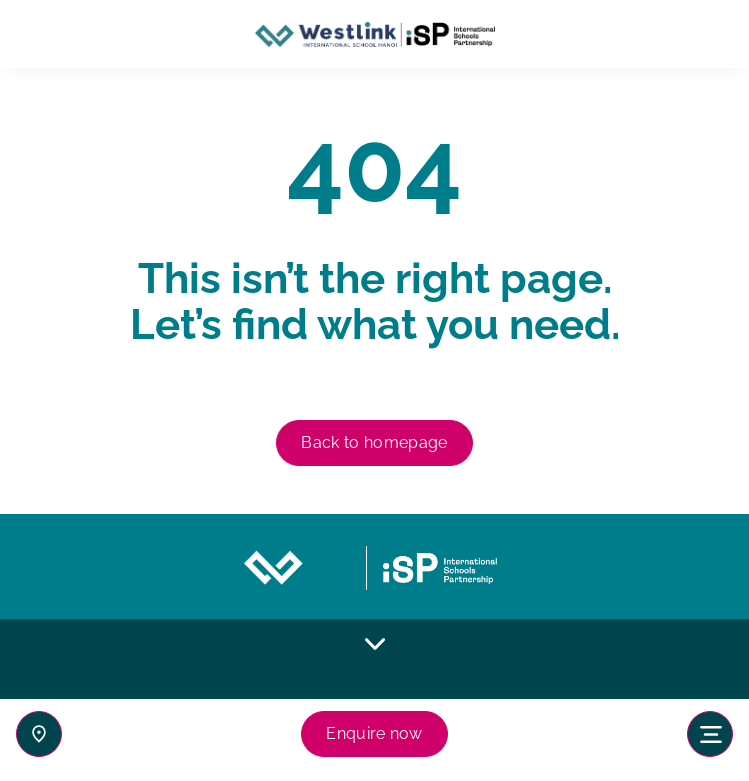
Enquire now (374, 733)
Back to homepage (374, 442)
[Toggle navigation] (710, 734)
